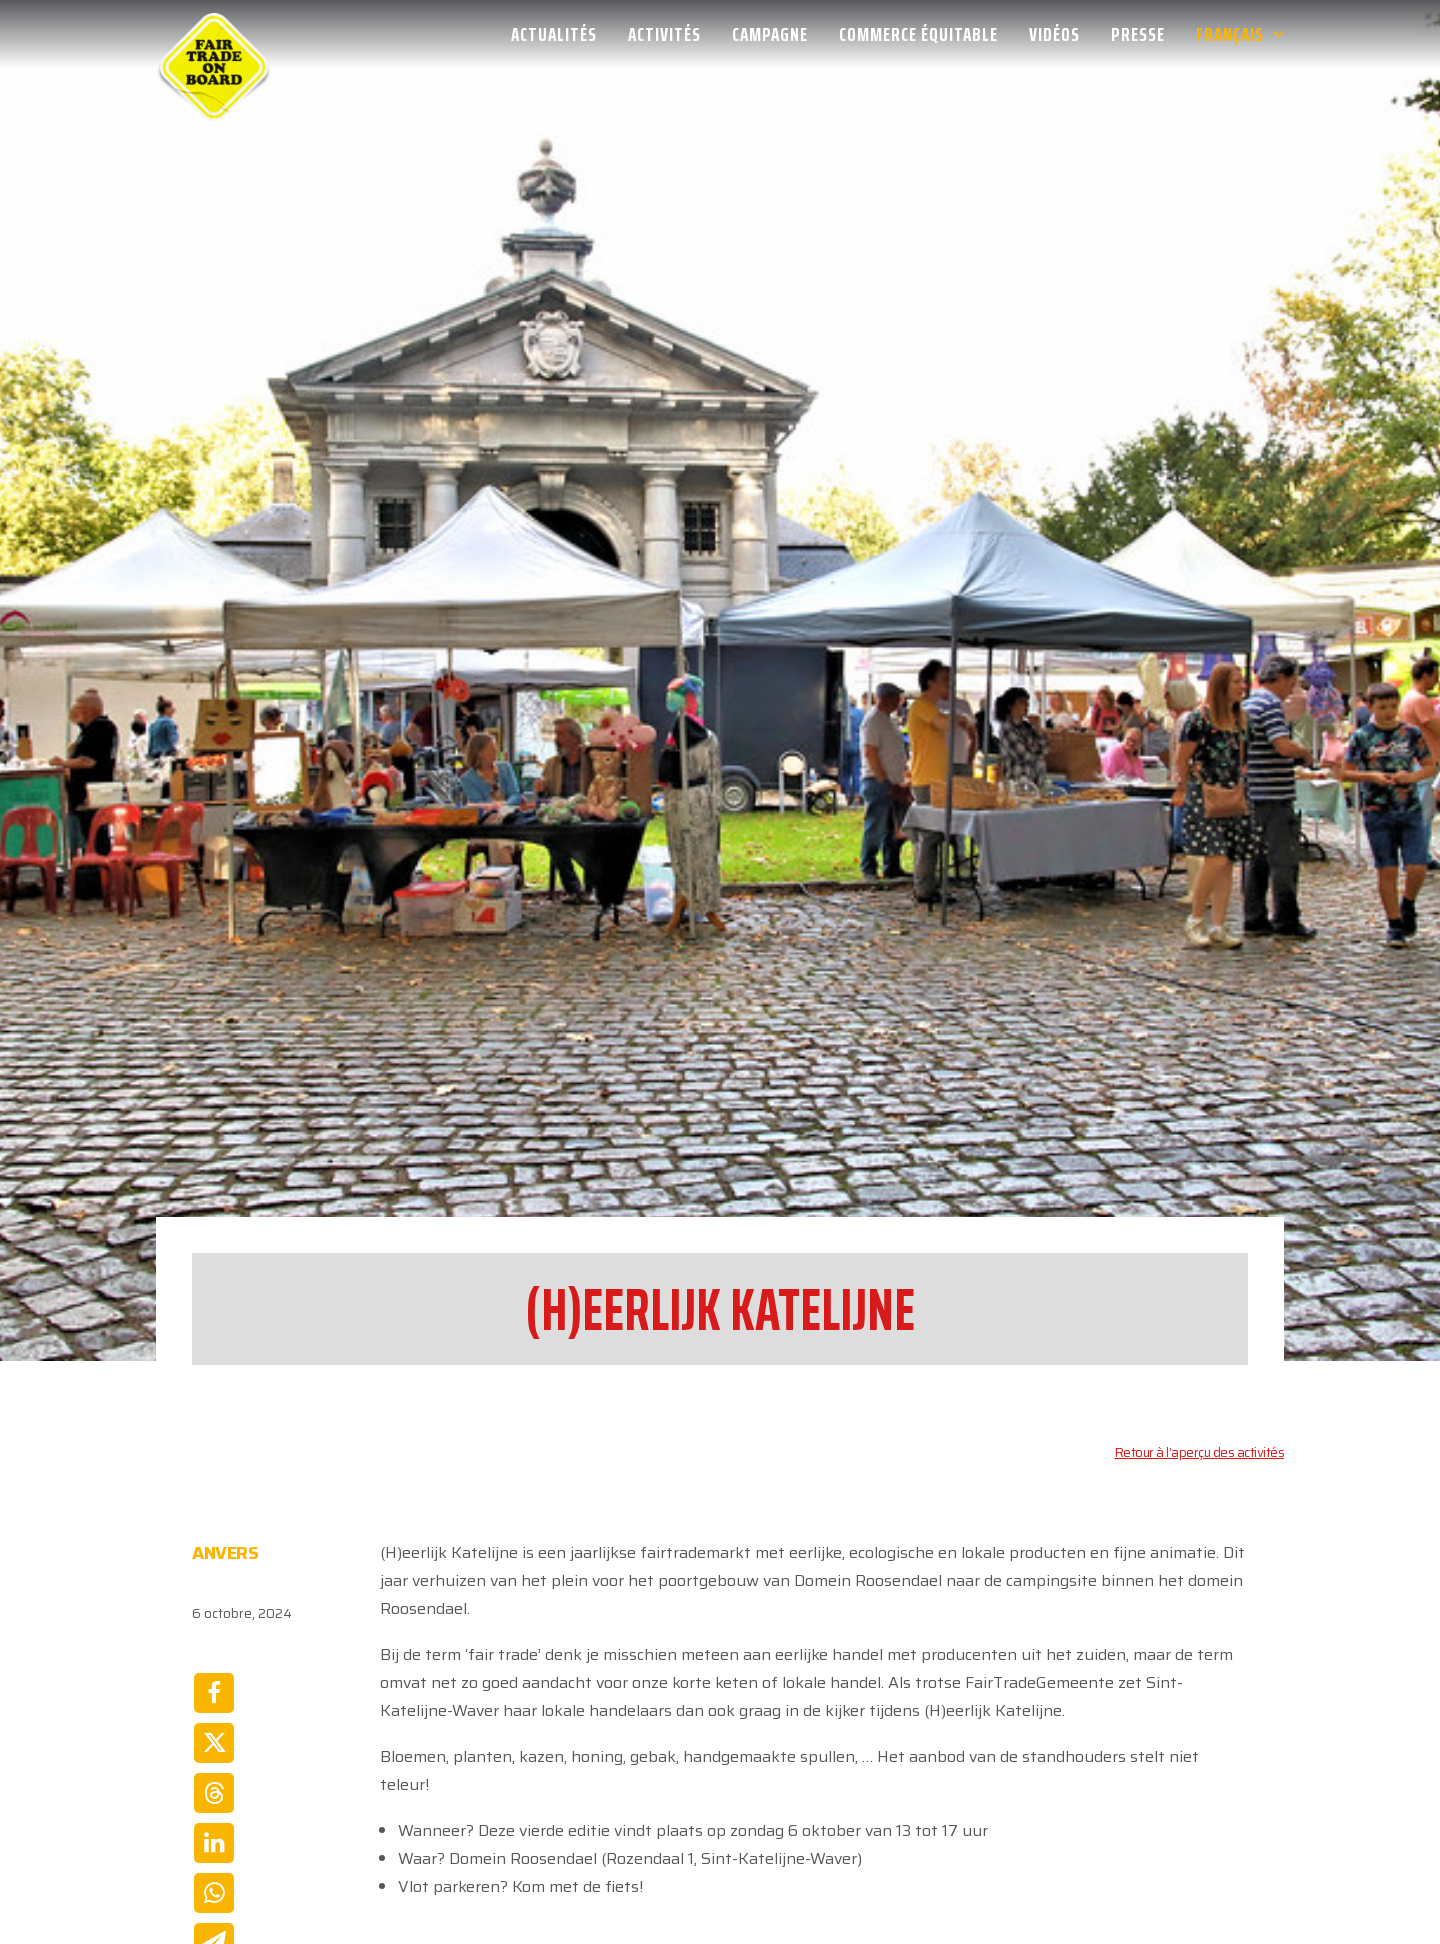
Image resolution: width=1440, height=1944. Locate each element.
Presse (1138, 34)
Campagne (770, 34)
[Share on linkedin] (214, 1661)
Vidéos (1054, 34)
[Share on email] (214, 1761)
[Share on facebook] (214, 1511)
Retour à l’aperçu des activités (1200, 1270)
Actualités (554, 34)
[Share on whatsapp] (214, 1711)
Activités (664, 34)
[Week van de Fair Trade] (214, 34)
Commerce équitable (918, 34)
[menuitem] (561, 34)
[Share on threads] (214, 1611)
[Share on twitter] (214, 1561)
